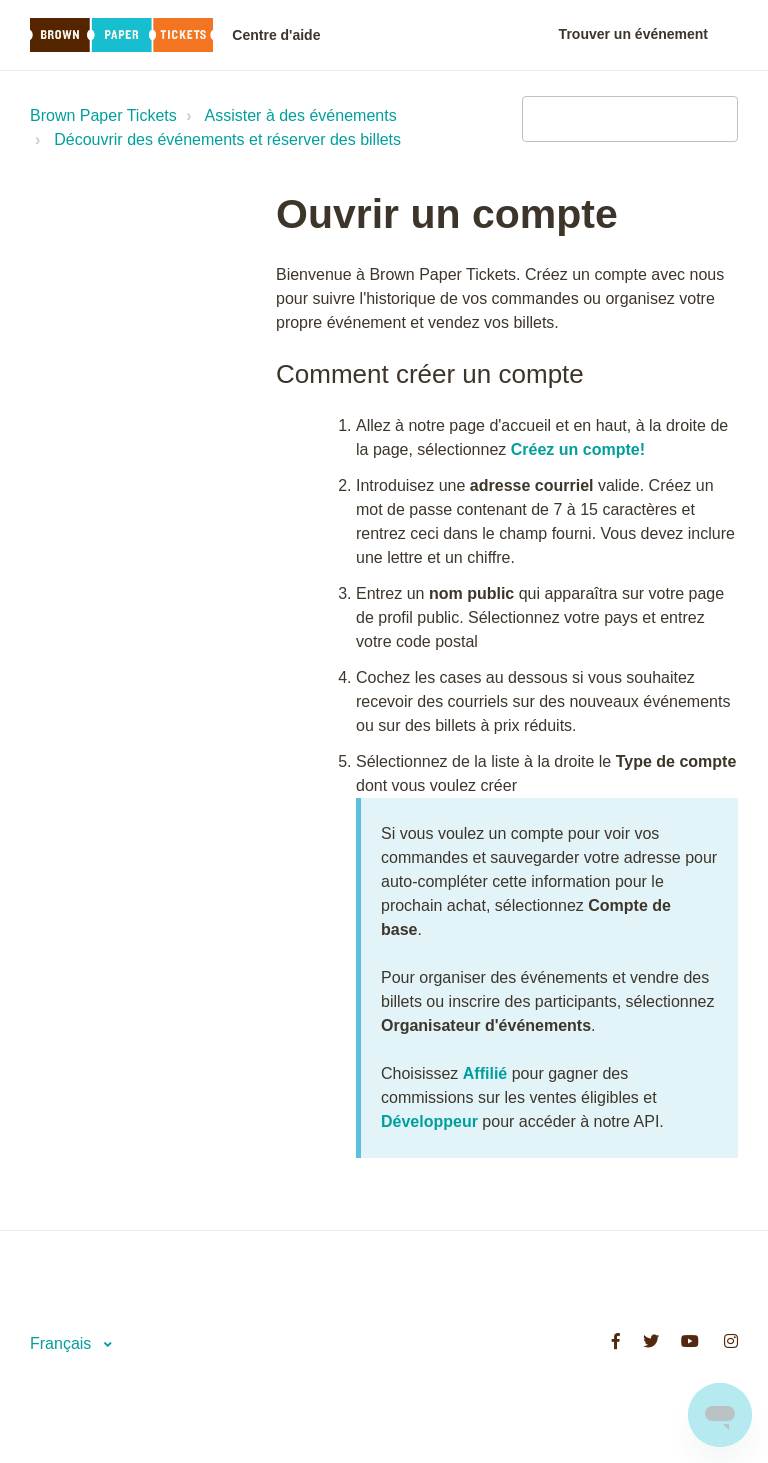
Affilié (485, 1073)
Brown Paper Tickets (103, 115)
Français (63, 1343)
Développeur (429, 1121)
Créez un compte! (578, 449)
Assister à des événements (301, 115)
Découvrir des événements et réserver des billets (227, 139)
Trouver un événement (633, 34)
